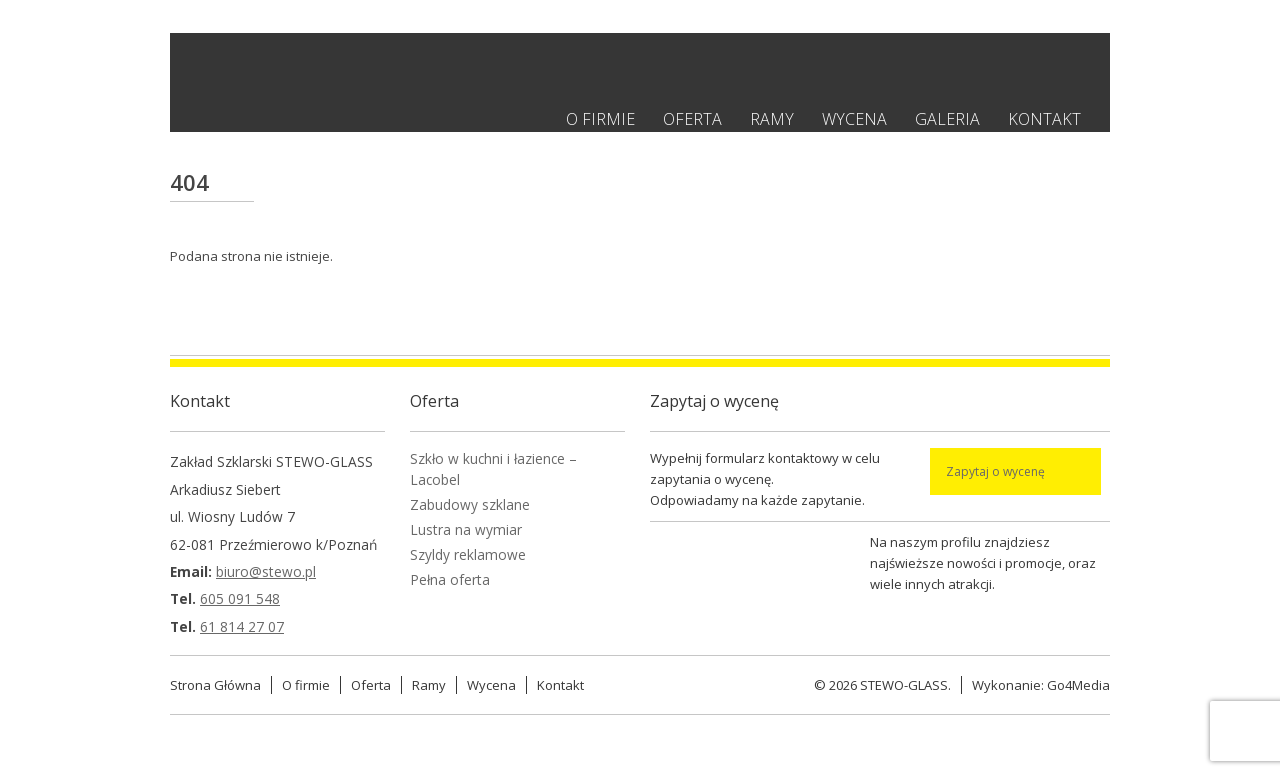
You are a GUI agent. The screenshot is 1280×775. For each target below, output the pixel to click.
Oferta (692, 119)
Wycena (854, 119)
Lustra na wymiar (466, 529)
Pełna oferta (450, 579)
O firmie (600, 119)
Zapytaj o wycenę (995, 471)
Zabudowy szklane (470, 504)
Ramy (772, 119)
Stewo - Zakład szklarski (378, 69)
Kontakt (1044, 119)
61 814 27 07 (242, 626)
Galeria (947, 119)
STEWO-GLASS (904, 685)
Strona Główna (215, 685)
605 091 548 (240, 598)
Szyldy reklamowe (468, 554)
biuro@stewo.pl (266, 571)
